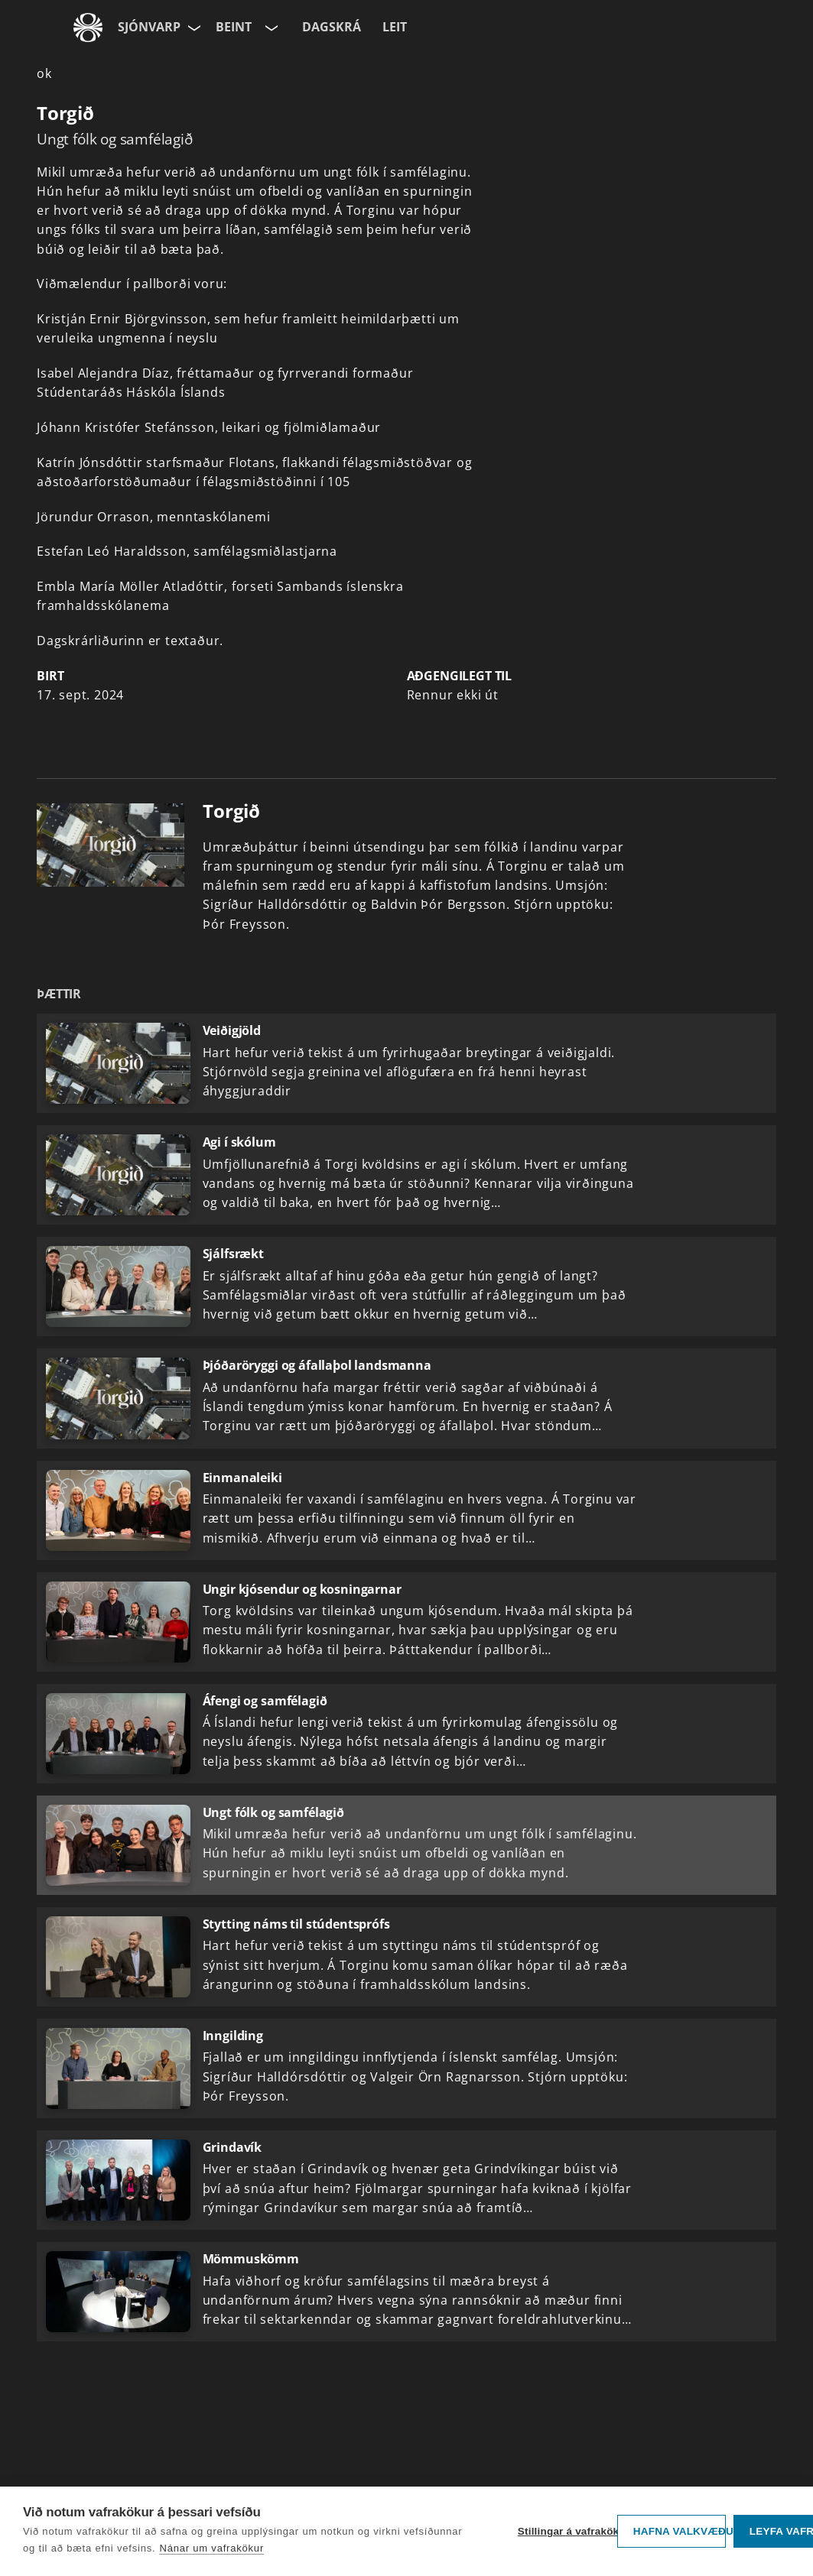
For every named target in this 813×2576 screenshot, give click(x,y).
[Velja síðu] (192, 27)
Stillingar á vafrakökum (564, 2531)
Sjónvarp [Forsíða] (149, 26)
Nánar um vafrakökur (211, 2548)
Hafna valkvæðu (679, 2531)
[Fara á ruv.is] (87, 27)
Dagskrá (331, 26)
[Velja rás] (270, 27)
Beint (234, 26)
